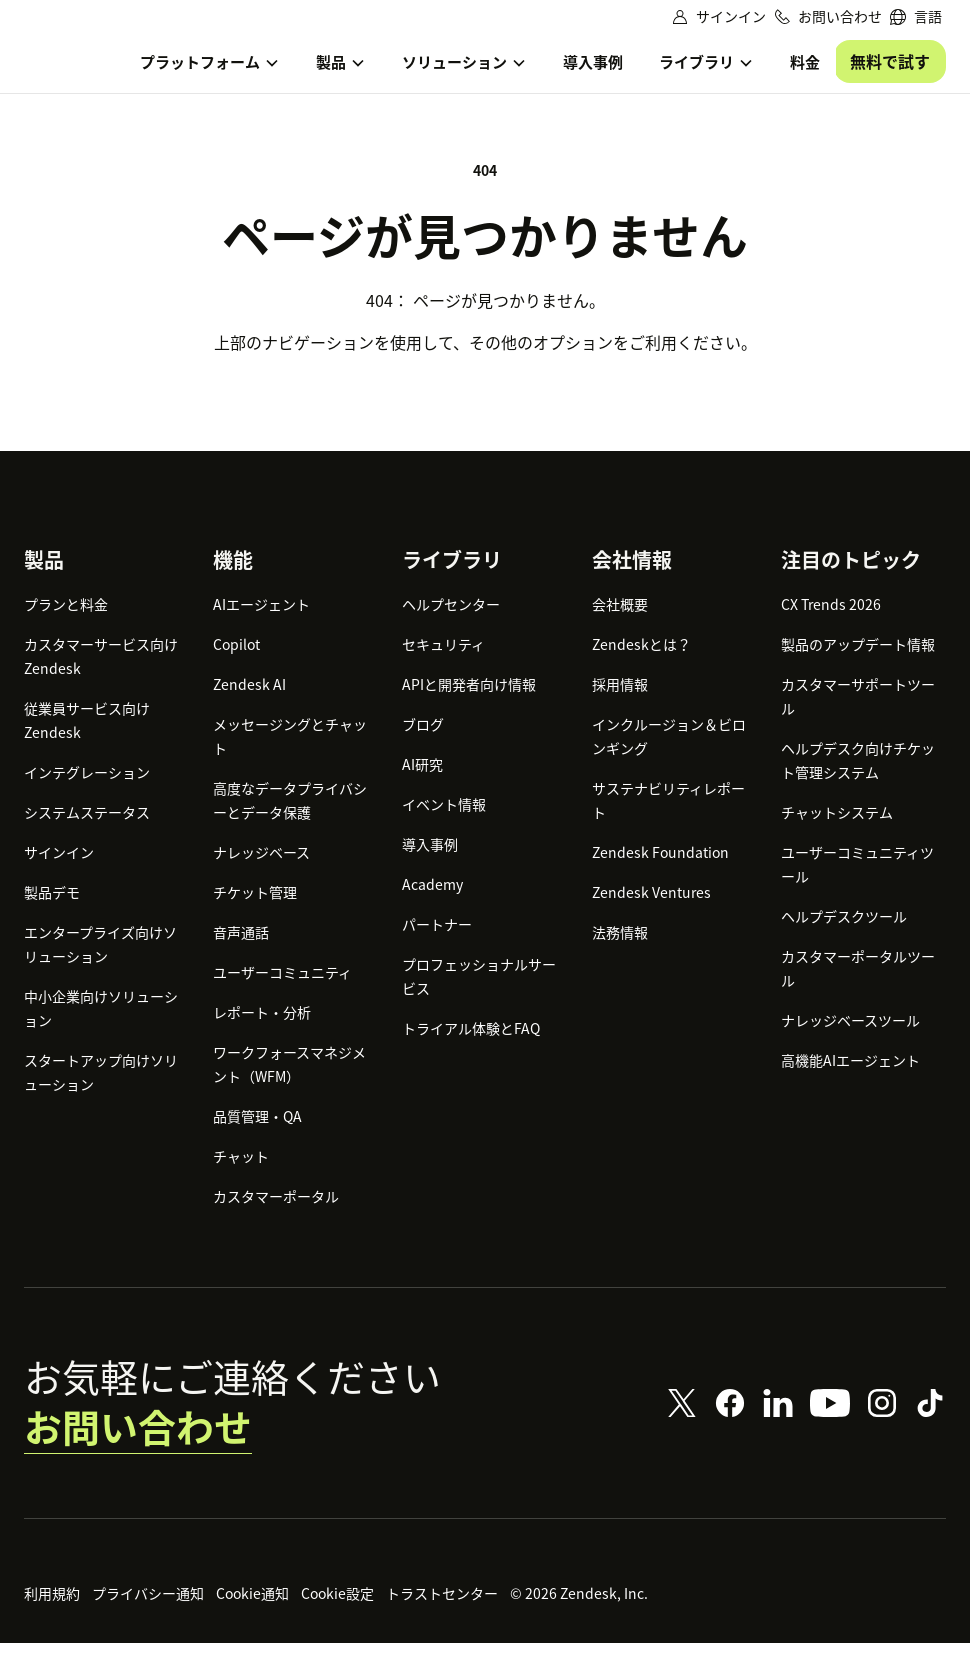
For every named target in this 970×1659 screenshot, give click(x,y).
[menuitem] (916, 16)
